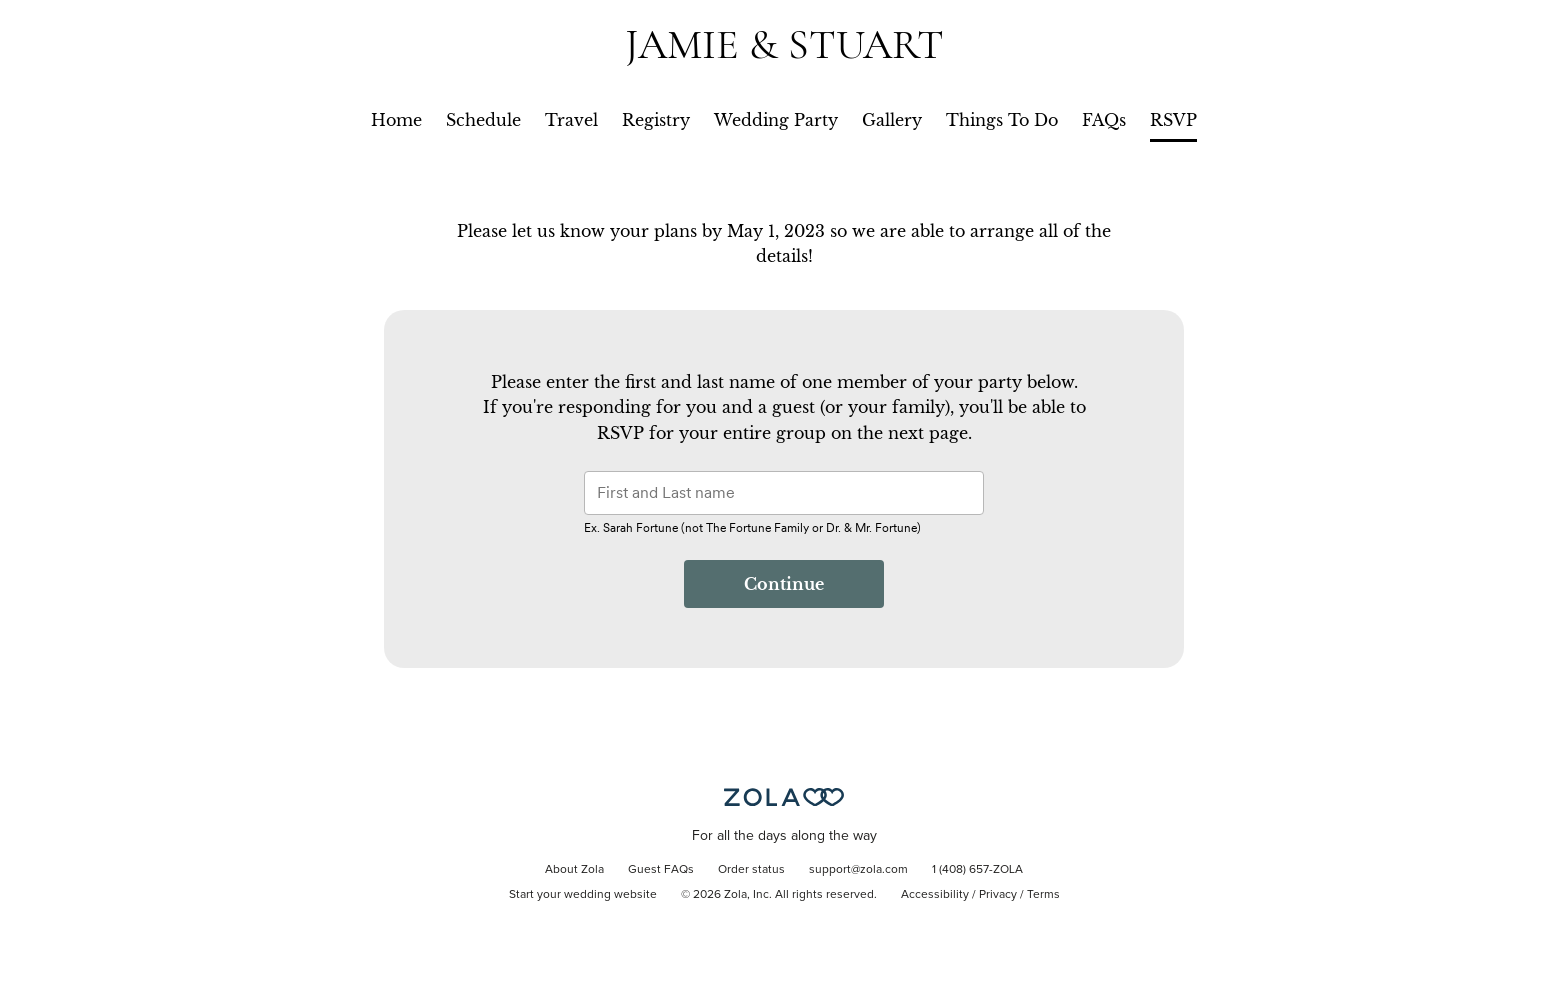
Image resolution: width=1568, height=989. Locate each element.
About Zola (574, 870)
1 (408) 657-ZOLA (977, 870)
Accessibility (935, 895)
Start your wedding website (583, 895)
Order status (751, 870)
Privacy (998, 895)
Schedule (483, 120)
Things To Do (1002, 120)
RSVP (1173, 120)
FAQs (1104, 120)
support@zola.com (858, 870)
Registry (656, 120)
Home (396, 120)
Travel (571, 120)
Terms (1043, 895)
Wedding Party (776, 120)
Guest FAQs (661, 870)
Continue (784, 584)
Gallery (892, 120)
